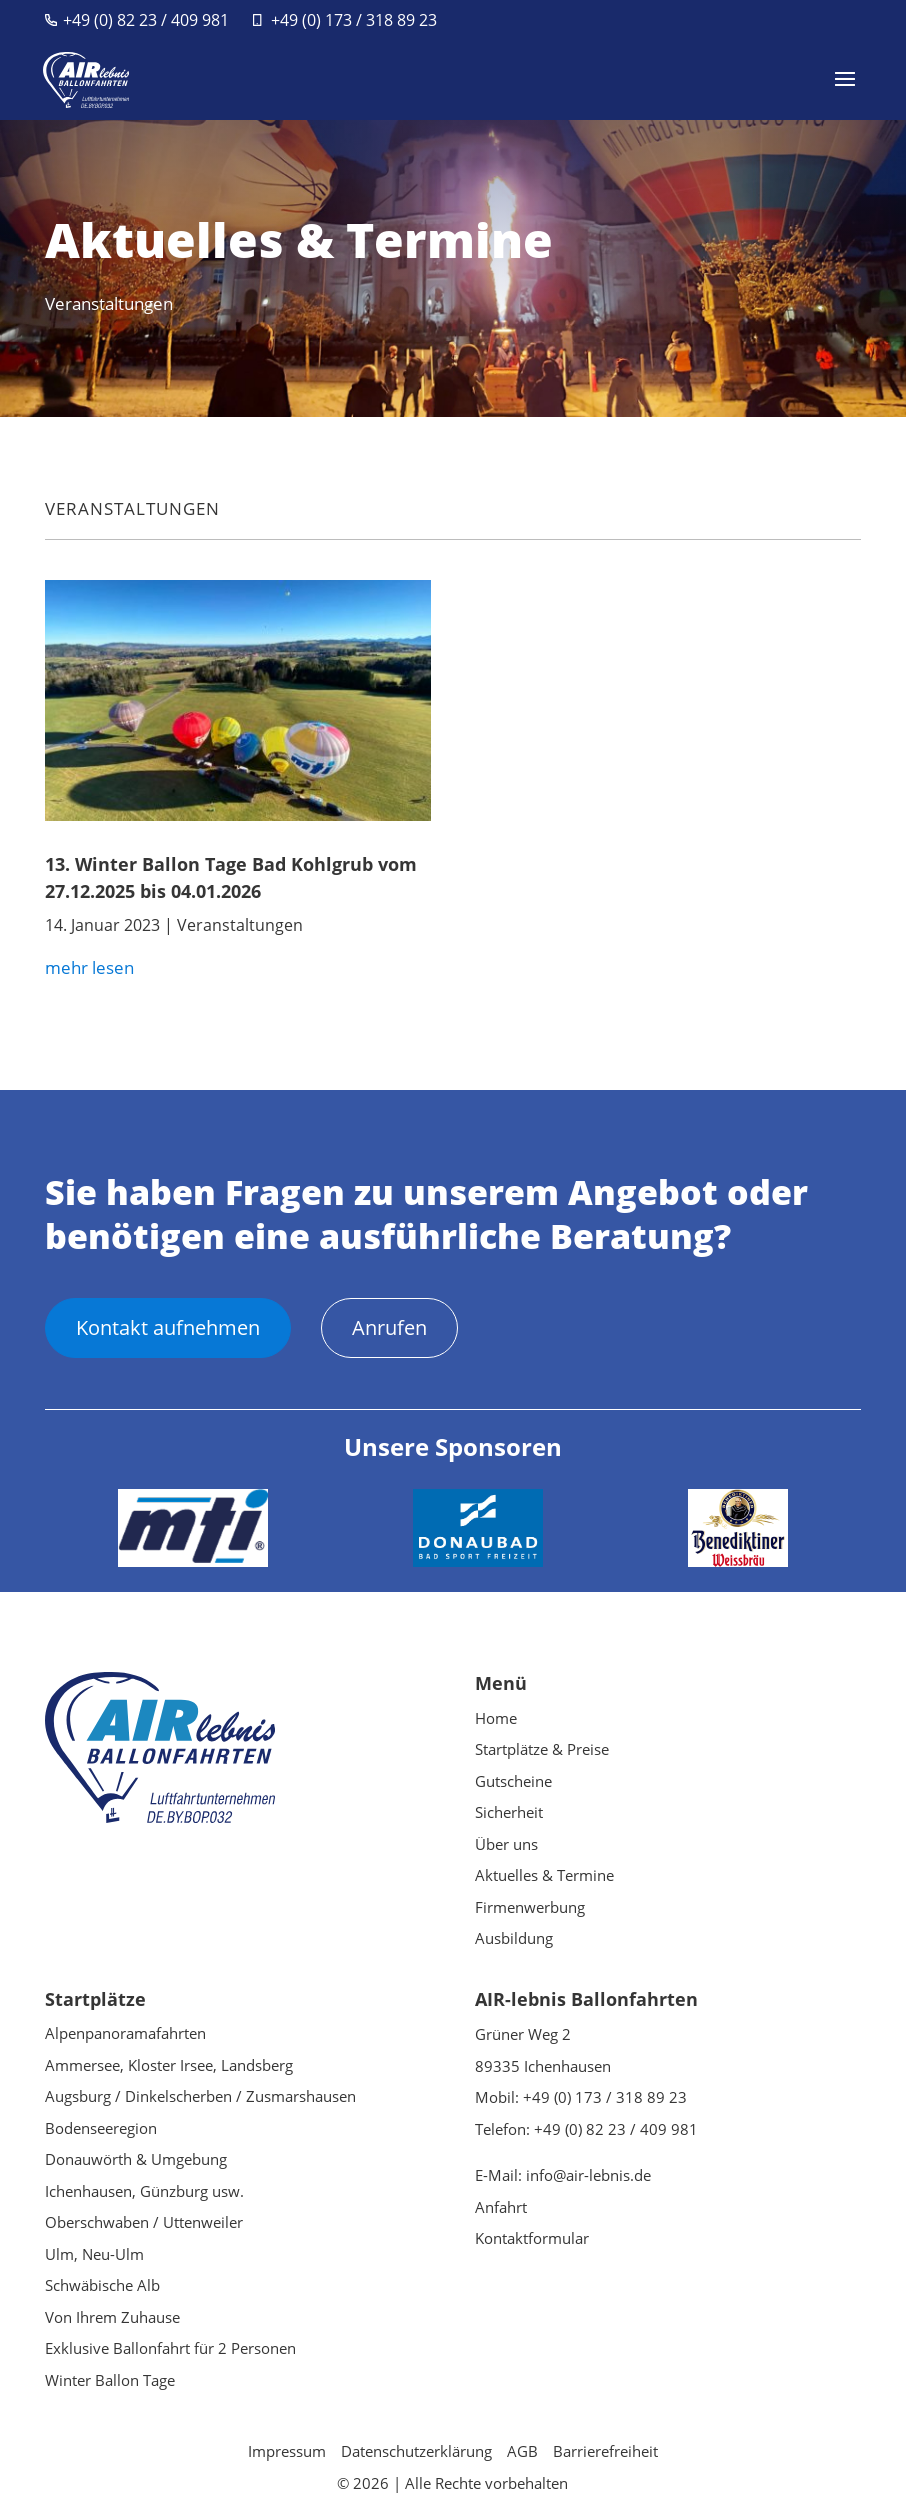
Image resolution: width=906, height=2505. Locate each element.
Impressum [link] (287, 2451)
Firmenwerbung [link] (530, 1907)
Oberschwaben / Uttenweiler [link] (144, 2222)
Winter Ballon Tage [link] (110, 2380)
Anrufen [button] (389, 1327)
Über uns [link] (506, 1844)
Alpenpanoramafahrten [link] (125, 2033)
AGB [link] (522, 2451)
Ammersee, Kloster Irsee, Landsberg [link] (169, 2065)
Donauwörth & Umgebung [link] (136, 2159)
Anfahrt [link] (501, 2207)
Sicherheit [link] (509, 1812)
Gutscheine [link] (513, 1781)
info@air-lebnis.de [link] (588, 2175)
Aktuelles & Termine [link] (544, 1875)
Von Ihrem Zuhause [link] (112, 2317)
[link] (88, 78)
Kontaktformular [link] (532, 2238)
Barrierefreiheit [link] (605, 2451)
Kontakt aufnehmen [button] (168, 1327)
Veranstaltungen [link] (132, 508)
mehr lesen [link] (89, 967)
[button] (845, 92)
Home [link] (496, 1718)
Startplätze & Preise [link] (542, 1749)
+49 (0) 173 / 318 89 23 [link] (354, 20)
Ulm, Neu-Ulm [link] (94, 2254)
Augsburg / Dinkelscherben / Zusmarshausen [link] (200, 2096)
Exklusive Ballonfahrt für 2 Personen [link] (170, 2348)
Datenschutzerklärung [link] (416, 2451)
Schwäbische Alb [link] (102, 2285)
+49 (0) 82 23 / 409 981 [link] (146, 20)
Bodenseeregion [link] (101, 2128)
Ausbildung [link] (514, 1938)
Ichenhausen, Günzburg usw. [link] (144, 2191)
